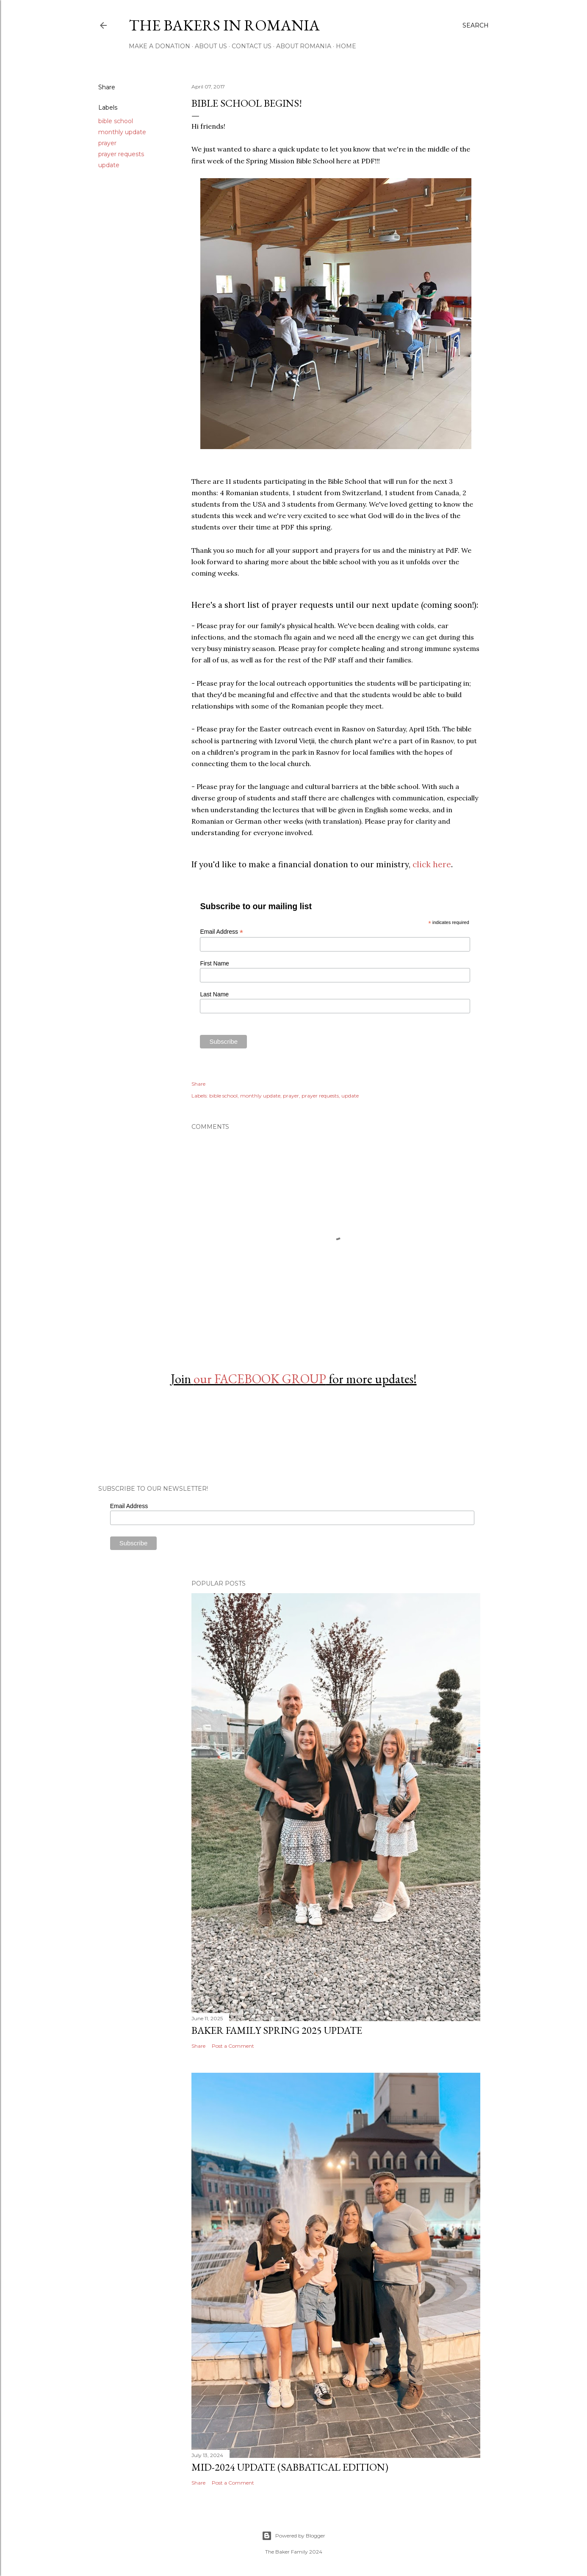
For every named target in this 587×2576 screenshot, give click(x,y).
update (108, 165)
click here (432, 864)
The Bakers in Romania (224, 25)
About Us (211, 46)
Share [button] (106, 87)
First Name (214, 963)
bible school (115, 121)
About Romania (303, 46)
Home (346, 46)
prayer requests (121, 154)
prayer (107, 143)
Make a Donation (159, 46)
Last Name (214, 994)
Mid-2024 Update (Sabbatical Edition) (289, 2467)
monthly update (122, 132)
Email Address (221, 932)
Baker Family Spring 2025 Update (276, 2030)
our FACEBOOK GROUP (260, 1379)
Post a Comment (233, 2046)
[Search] (475, 25)
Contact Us (251, 46)
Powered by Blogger (293, 2536)
